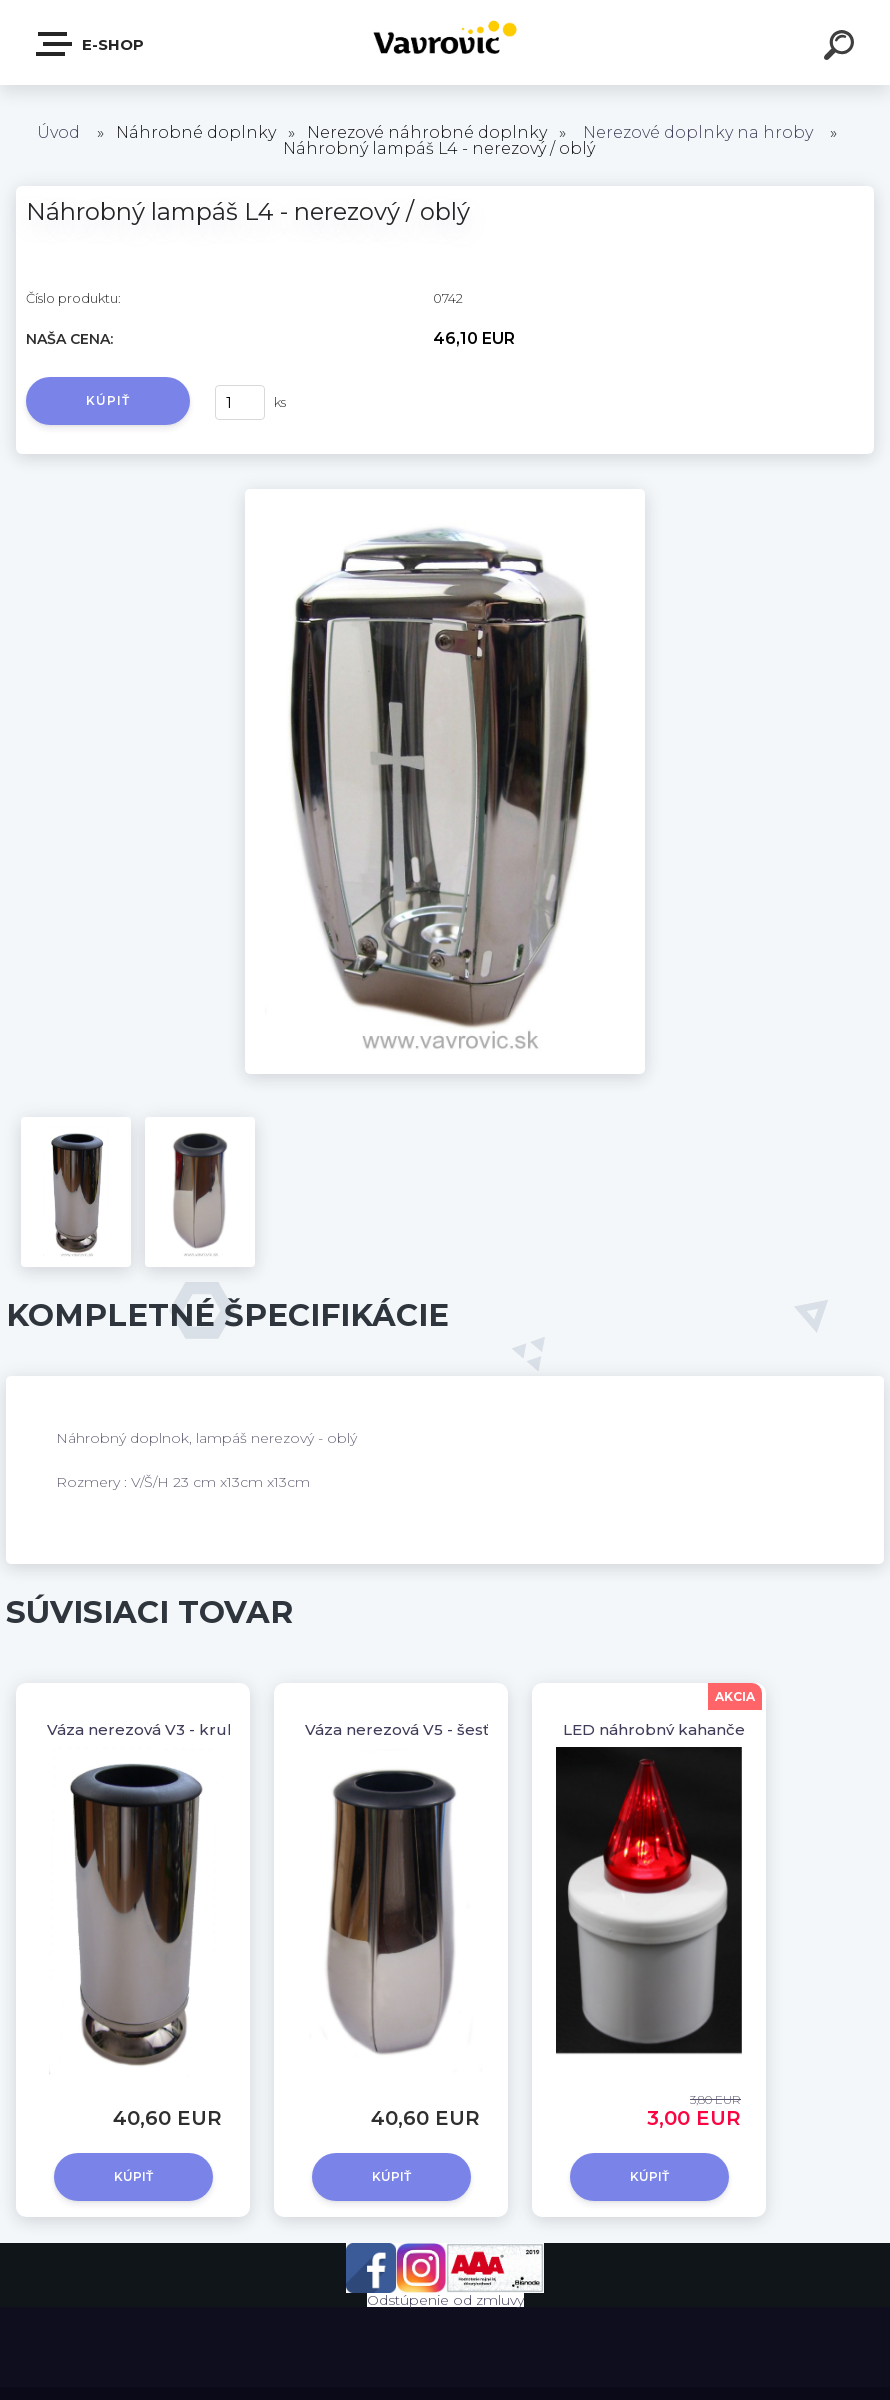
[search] (842, 48)
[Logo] (445, 42)
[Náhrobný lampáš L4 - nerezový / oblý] (445, 496)
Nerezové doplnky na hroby (698, 132)
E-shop (91, 44)
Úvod (58, 132)
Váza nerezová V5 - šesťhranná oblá (443, 1729)
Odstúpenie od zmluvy (445, 2300)
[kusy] (240, 402)
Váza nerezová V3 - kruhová (155, 1729)
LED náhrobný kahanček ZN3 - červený (715, 1729)
